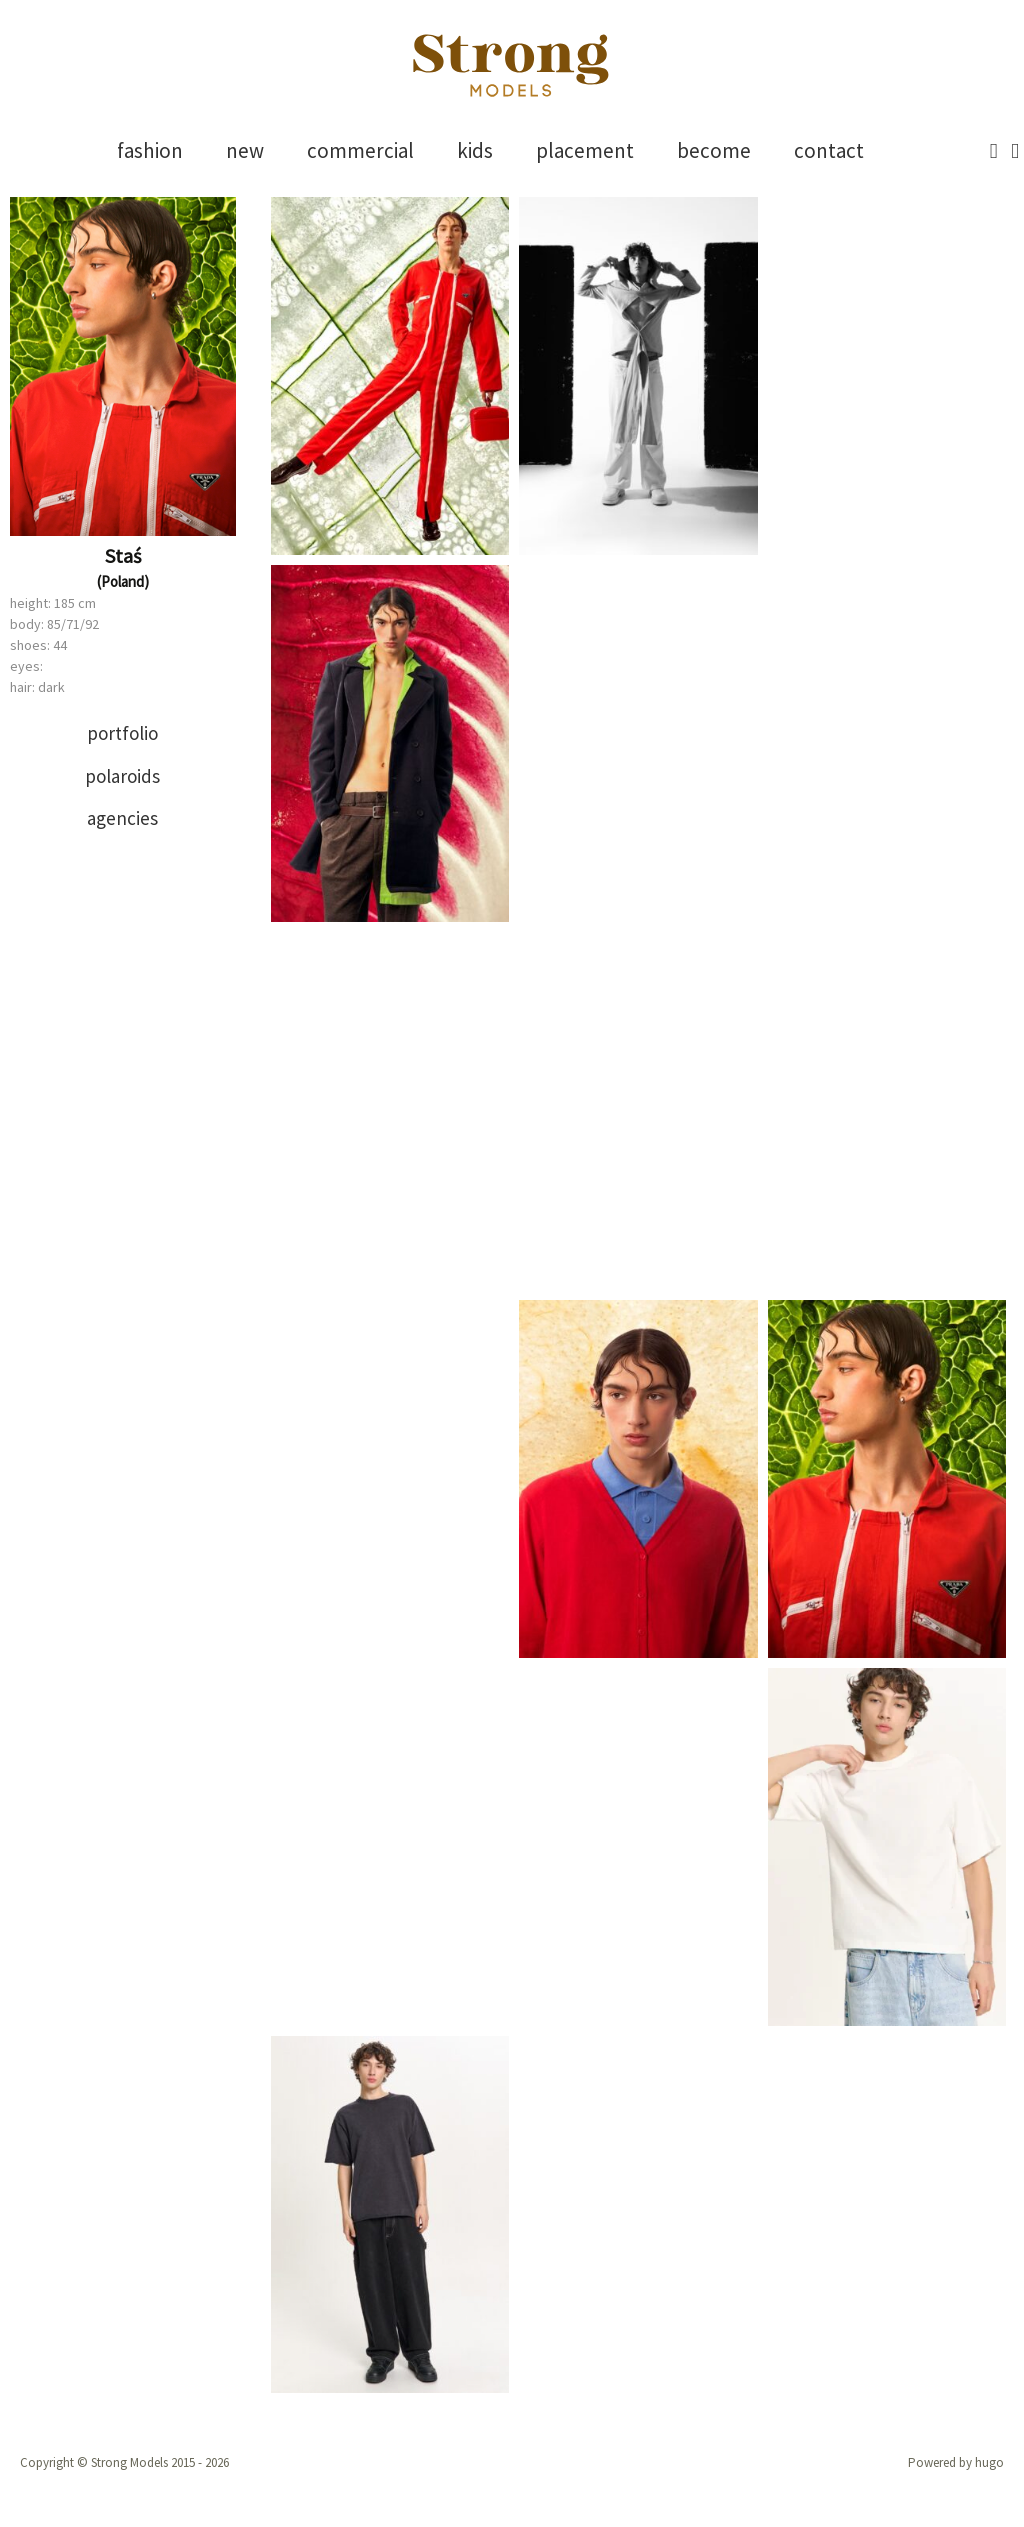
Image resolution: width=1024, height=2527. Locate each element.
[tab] (123, 733)
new (245, 150)
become (714, 150)
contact (829, 150)
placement (585, 150)
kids (475, 150)
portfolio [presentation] (122, 733)
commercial (360, 150)
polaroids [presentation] (122, 776)
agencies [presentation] (122, 818)
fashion (150, 150)
